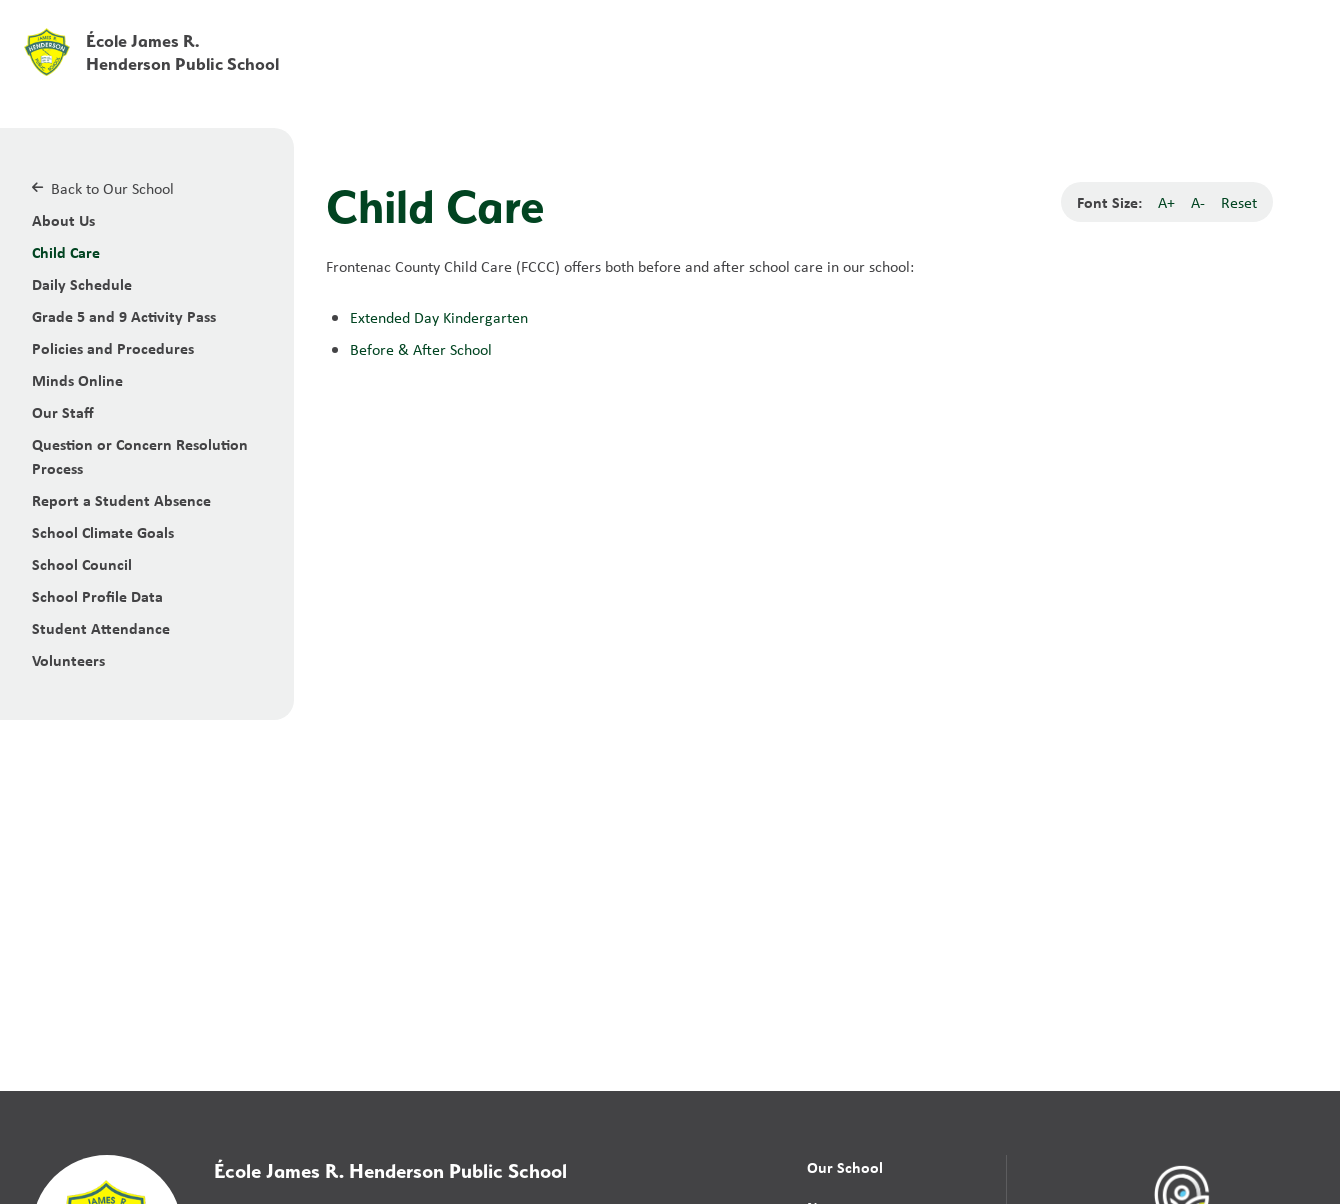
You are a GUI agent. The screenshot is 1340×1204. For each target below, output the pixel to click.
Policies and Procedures (113, 348)
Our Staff (63, 412)
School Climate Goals (103, 532)
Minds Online (77, 380)
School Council (82, 564)
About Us (63, 220)
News (978, 72)
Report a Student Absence (121, 500)
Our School (845, 1167)
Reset (1239, 202)
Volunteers (68, 660)
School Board (878, 29)
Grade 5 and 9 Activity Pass (124, 316)
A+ (1166, 202)
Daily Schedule (82, 284)
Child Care (66, 252)
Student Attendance (101, 628)
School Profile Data (97, 596)
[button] (1011, 29)
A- (1198, 202)
